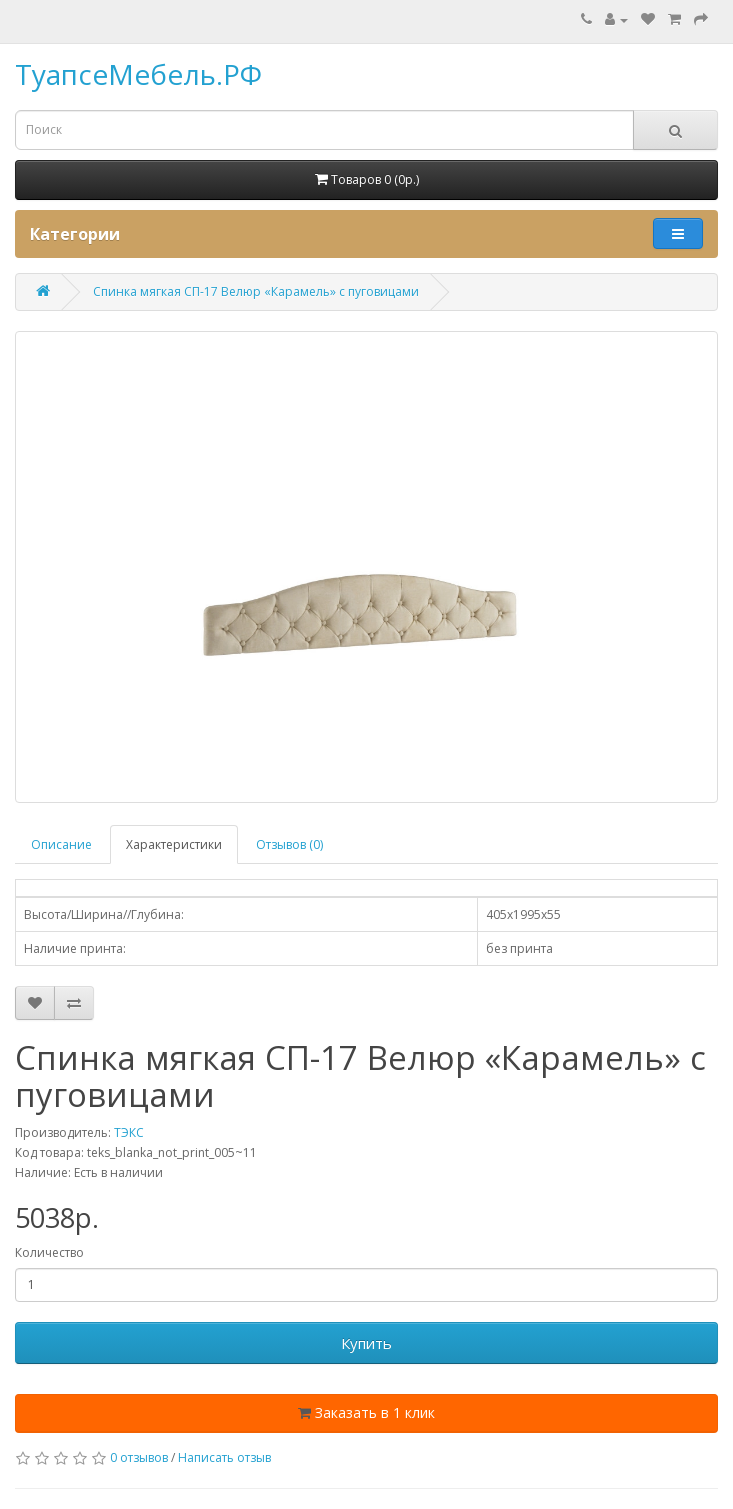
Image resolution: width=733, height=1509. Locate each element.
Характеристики (174, 844)
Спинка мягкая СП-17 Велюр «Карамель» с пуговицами (256, 291)
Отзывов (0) (289, 844)
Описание (61, 844)
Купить (366, 1343)
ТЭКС (129, 1132)
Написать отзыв (224, 1457)
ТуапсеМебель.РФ (138, 74)
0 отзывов (139, 1457)
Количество (49, 1252)
